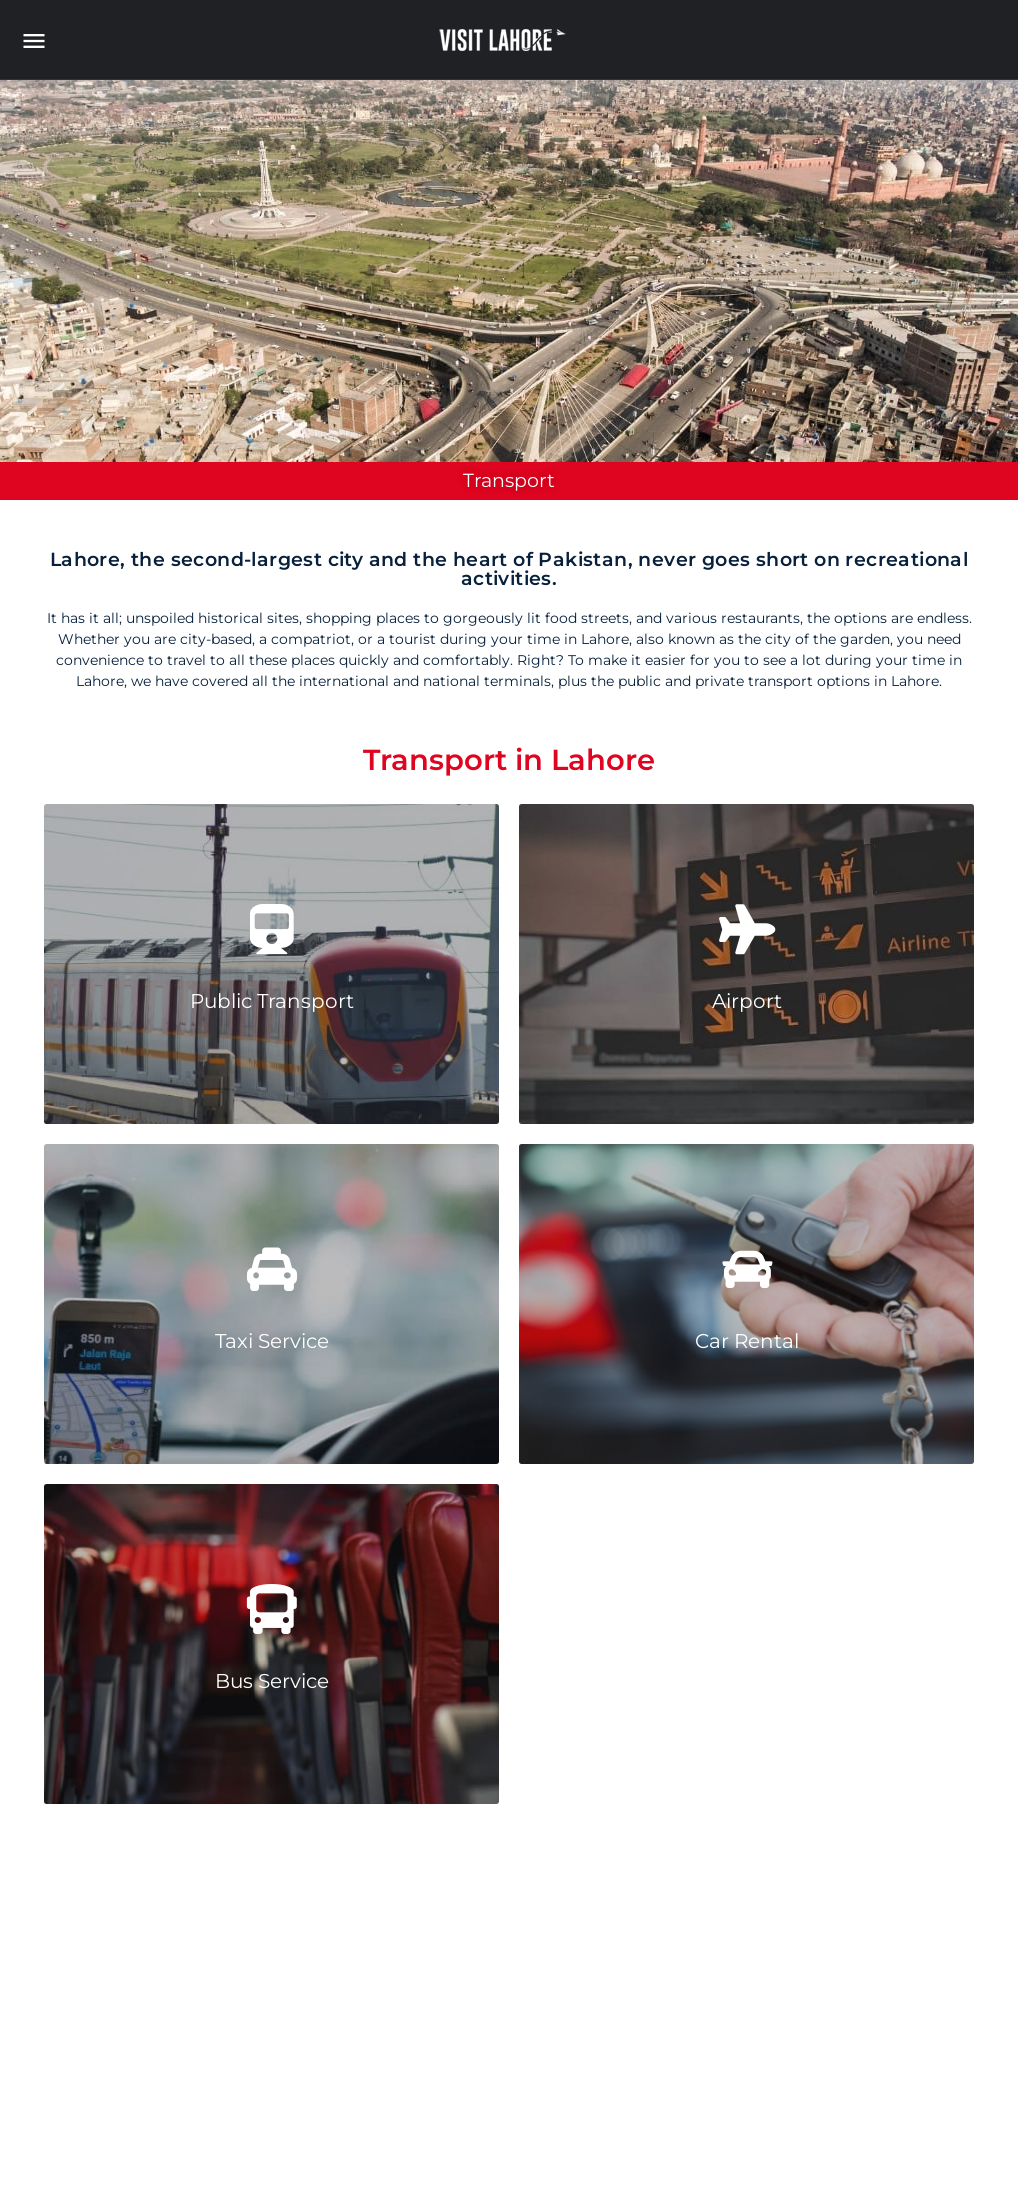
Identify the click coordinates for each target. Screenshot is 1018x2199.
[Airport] (747, 929)
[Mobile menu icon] (45, 40)
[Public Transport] (272, 929)
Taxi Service (272, 1341)
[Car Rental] (747, 1269)
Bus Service (272, 1681)
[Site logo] (505, 40)
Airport (747, 1001)
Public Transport (272, 1001)
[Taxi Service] (272, 1269)
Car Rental (747, 1341)
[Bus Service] (272, 1609)
